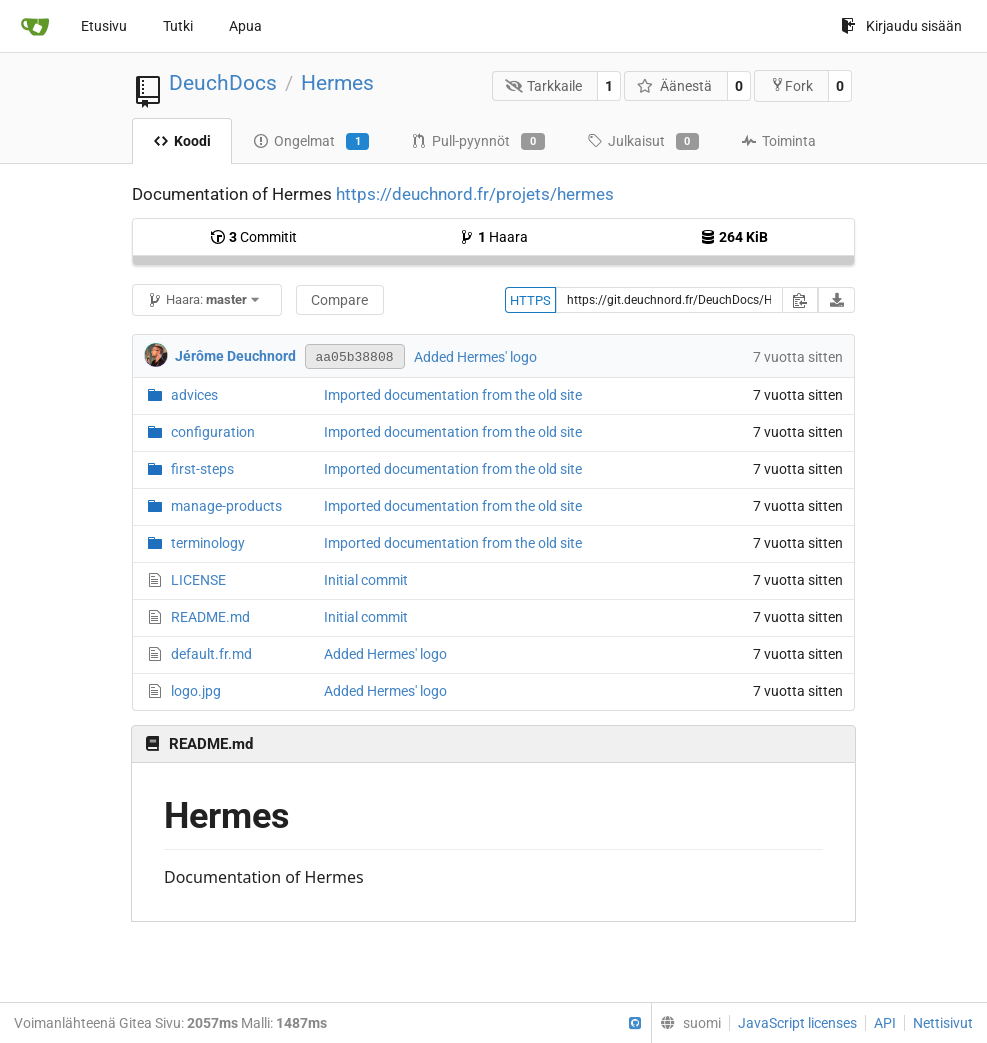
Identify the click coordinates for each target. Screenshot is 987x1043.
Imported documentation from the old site (453, 395)
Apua (245, 26)
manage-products (226, 506)
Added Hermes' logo (475, 357)
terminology (208, 543)
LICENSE (198, 580)
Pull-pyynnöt (477, 142)
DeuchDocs (223, 83)
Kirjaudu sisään (901, 26)
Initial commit (366, 580)
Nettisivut (943, 1023)
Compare (339, 300)
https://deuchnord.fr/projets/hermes (475, 194)
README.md (210, 617)
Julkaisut (643, 142)
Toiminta (778, 141)
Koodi (182, 141)
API (885, 1023)
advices (194, 395)
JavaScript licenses (797, 1023)
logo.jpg (196, 691)
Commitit (253, 237)
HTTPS (530, 300)
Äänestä (674, 86)
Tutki (178, 26)
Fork (791, 85)
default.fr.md (211, 654)
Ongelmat (311, 142)
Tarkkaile (544, 86)
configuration (213, 432)
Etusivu (104, 26)
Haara (493, 237)
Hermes (337, 83)
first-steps (202, 469)
